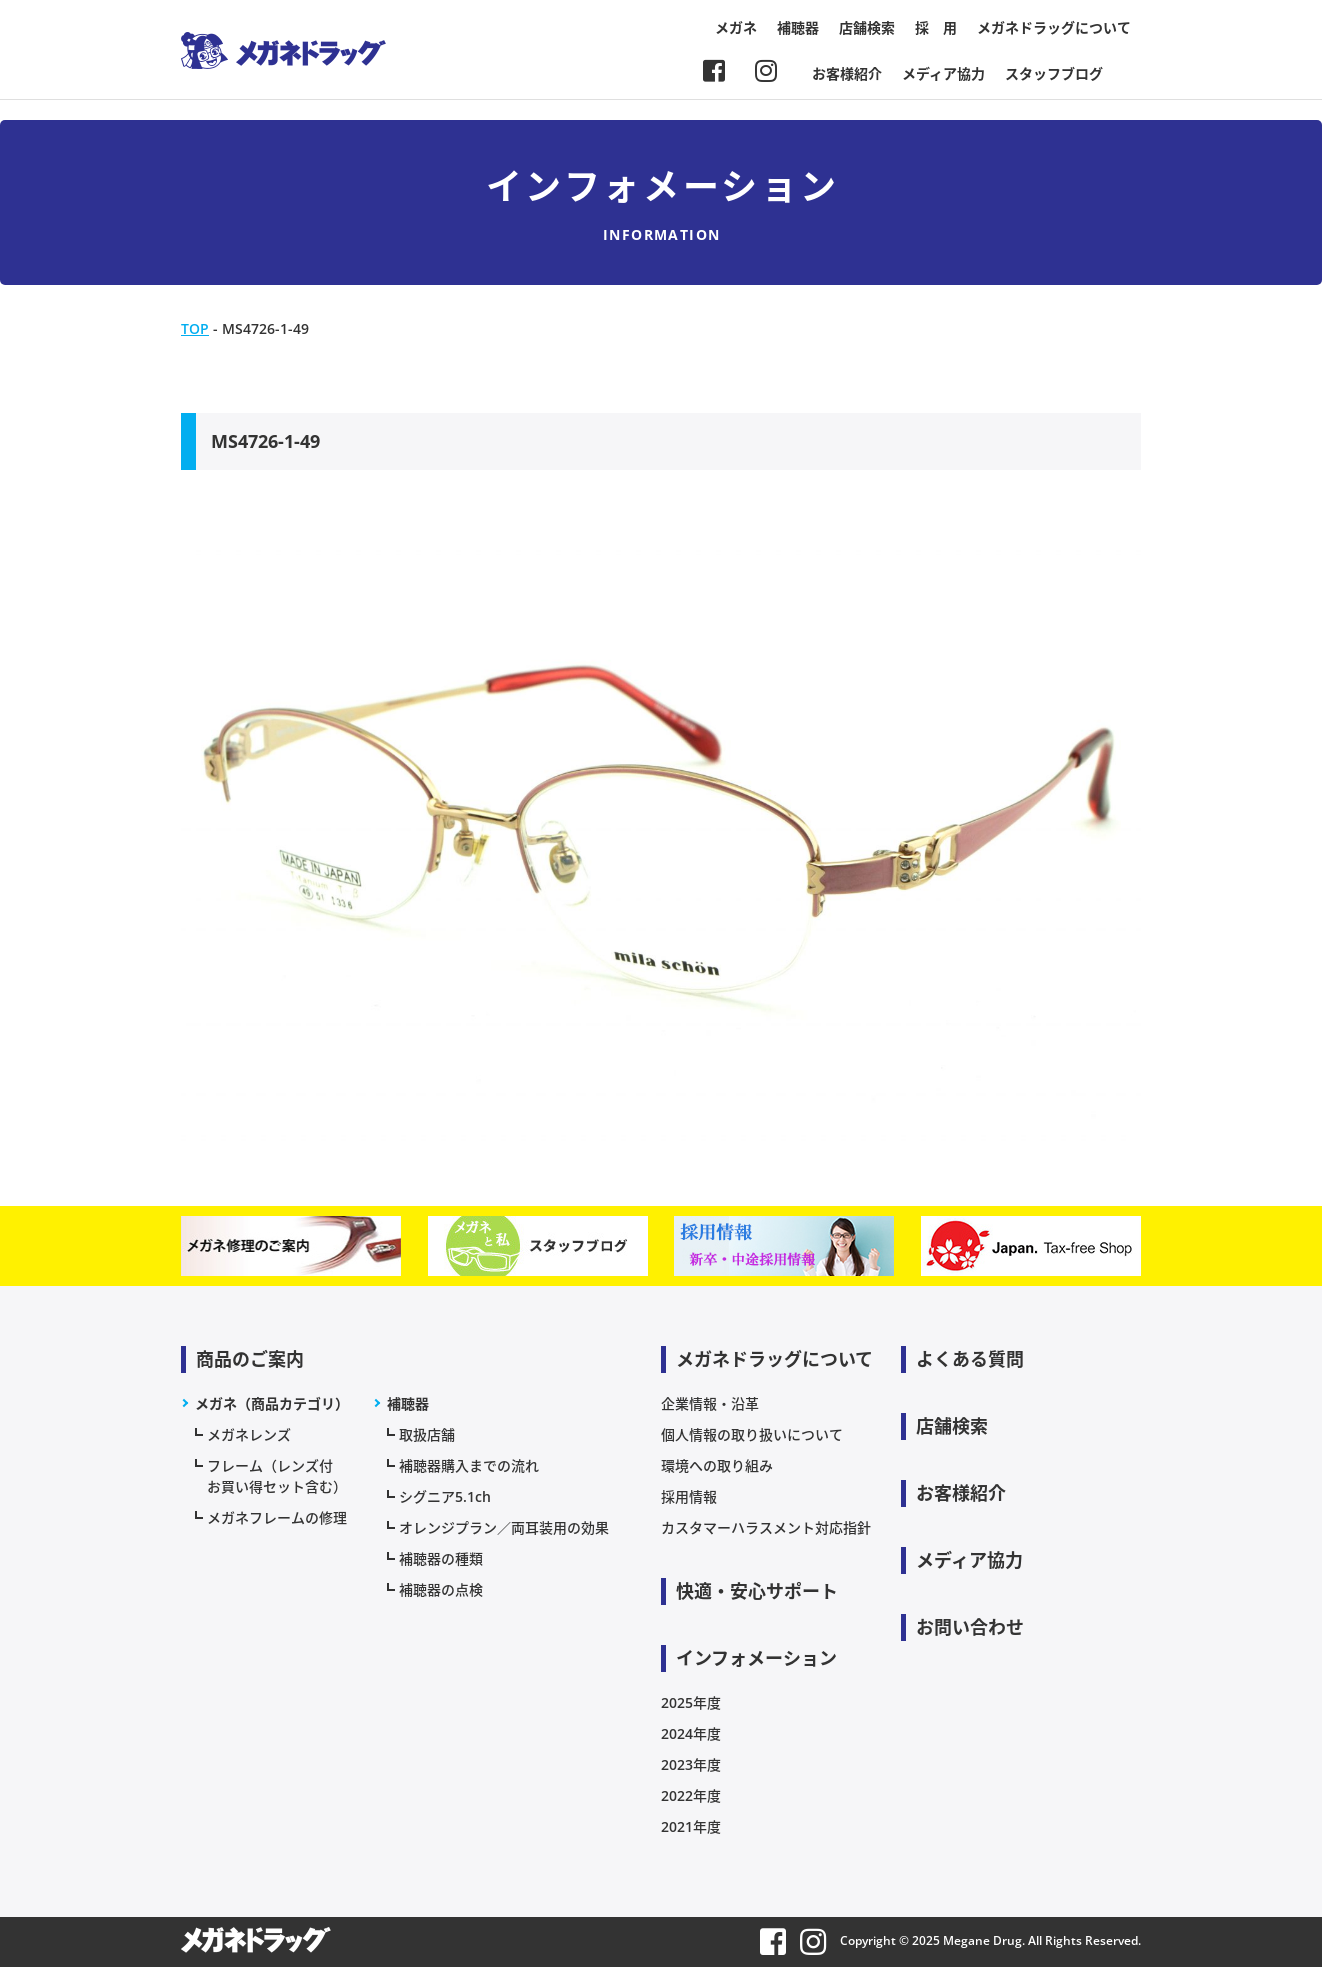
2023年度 (691, 1764)
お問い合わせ (970, 1627)
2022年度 (691, 1795)
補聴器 (798, 27)
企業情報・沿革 (710, 1403)
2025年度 (691, 1702)
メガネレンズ (249, 1434)
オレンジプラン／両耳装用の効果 (504, 1527)
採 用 (936, 27)
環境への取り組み (717, 1465)
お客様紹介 (847, 73)
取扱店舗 (427, 1434)
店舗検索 (867, 27)
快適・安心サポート (757, 1591)
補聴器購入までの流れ (469, 1465)
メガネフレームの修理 (277, 1517)
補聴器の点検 (441, 1589)
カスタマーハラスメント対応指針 (766, 1527)
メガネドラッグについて (1054, 27)
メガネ (736, 27)
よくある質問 (970, 1359)
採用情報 (689, 1496)
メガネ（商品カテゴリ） (272, 1403)
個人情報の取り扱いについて (752, 1434)
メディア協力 (943, 73)
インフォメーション (756, 1658)
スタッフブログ (1054, 73)
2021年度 (691, 1826)
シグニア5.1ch (445, 1496)
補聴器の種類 (441, 1558)
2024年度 (691, 1733)
